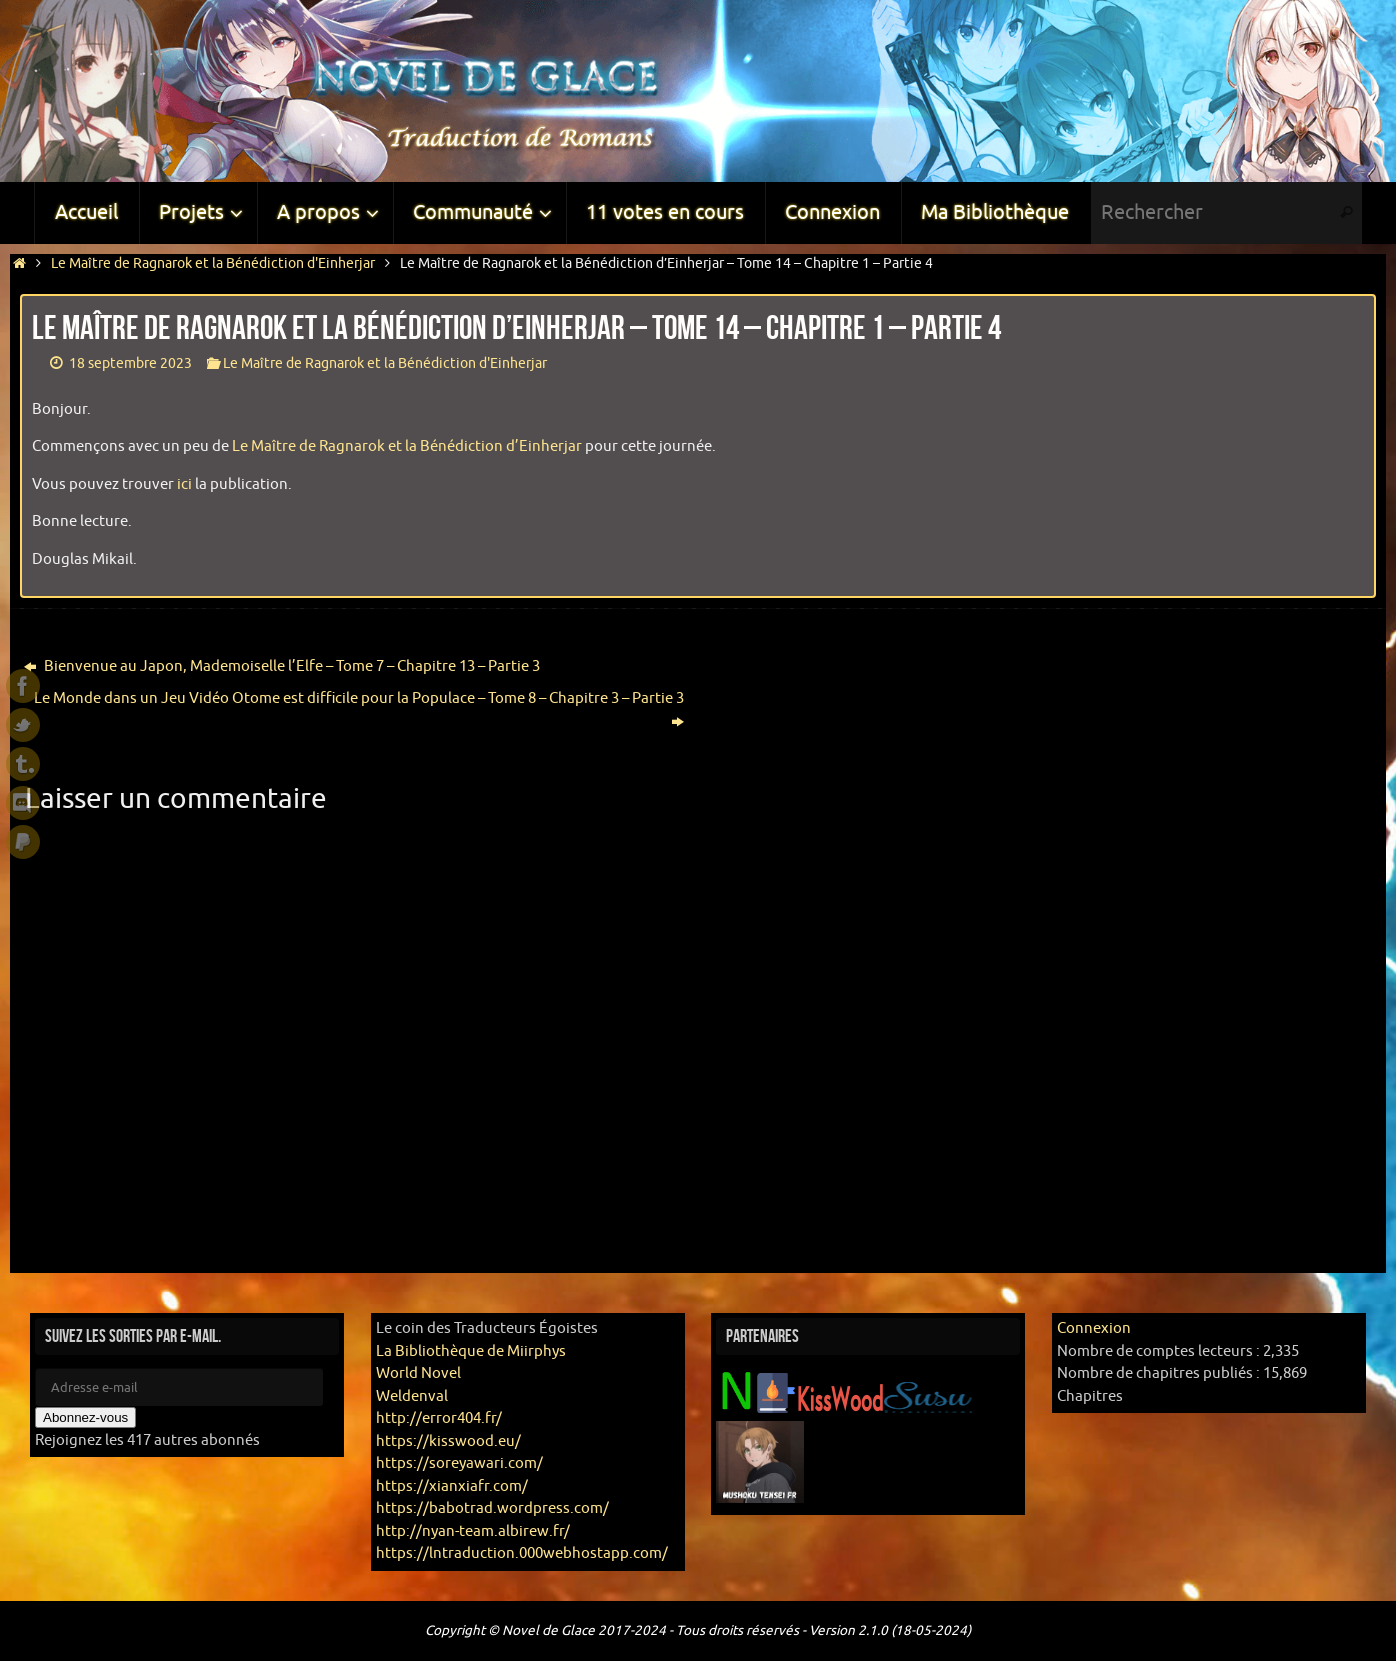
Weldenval (412, 1396)
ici (184, 484)
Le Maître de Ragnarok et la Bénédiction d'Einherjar (213, 263)
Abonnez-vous (85, 1417)
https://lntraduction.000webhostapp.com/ (522, 1553)
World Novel (418, 1373)
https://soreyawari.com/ (459, 1463)
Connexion (1094, 1328)
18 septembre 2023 (130, 363)
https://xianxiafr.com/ (452, 1486)
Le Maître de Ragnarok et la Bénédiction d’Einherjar (407, 446)
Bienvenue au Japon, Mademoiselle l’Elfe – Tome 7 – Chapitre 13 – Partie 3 (282, 666)
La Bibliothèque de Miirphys (471, 1351)
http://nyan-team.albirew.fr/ (473, 1531)
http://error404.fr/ (439, 1418)
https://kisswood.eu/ (448, 1441)
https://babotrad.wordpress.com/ (492, 1508)
